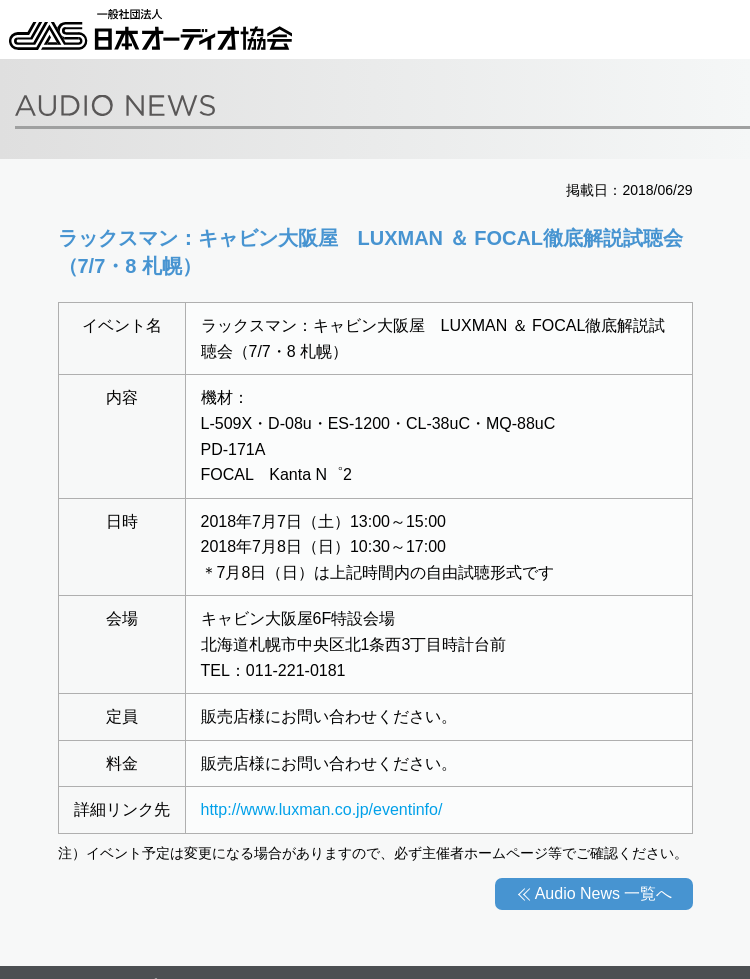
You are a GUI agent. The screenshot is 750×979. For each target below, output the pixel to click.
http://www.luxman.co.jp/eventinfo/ (322, 809)
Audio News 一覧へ (604, 893)
